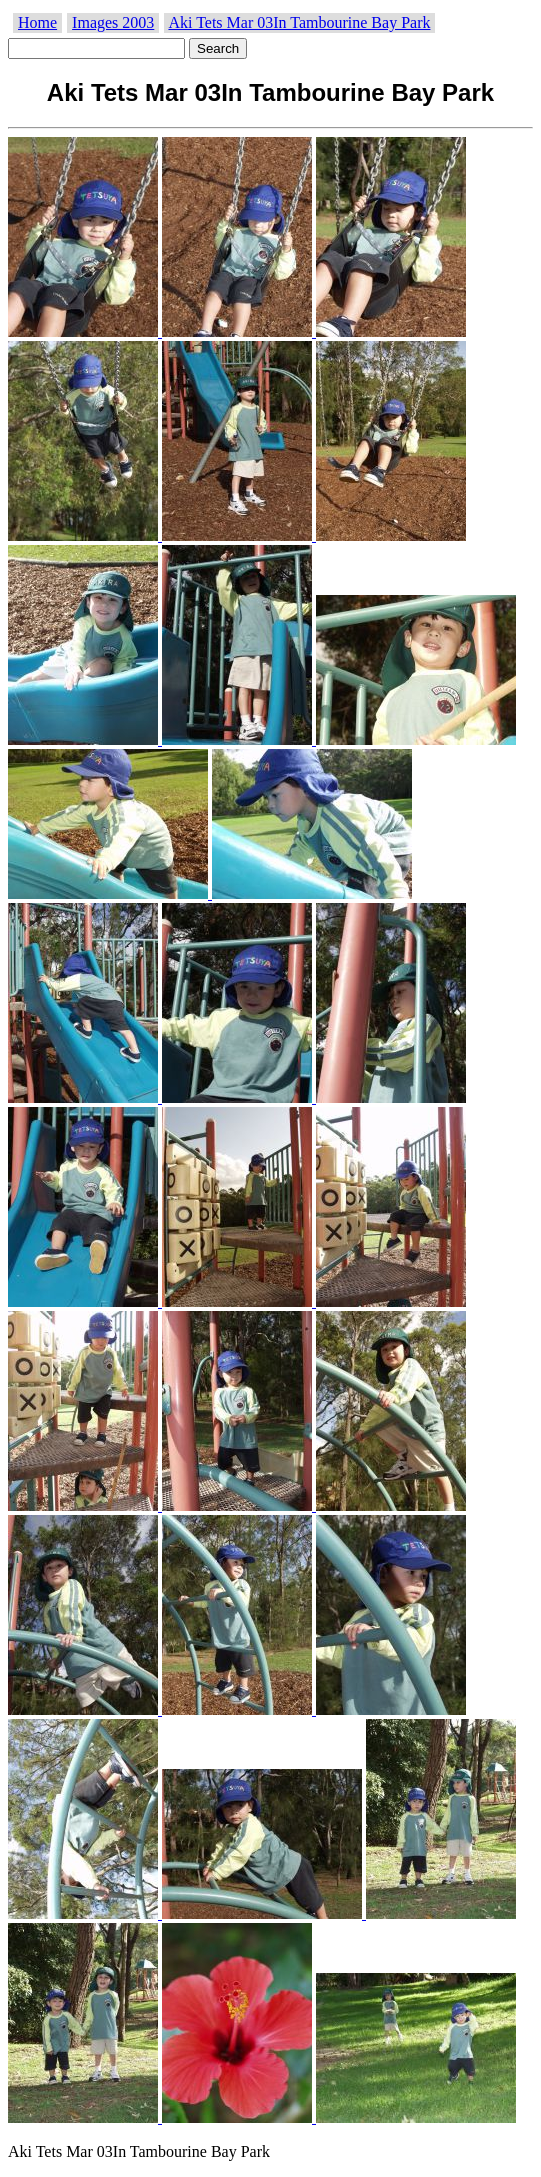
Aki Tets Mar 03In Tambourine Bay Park (299, 22)
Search (218, 48)
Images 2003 (113, 22)
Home (37, 22)
